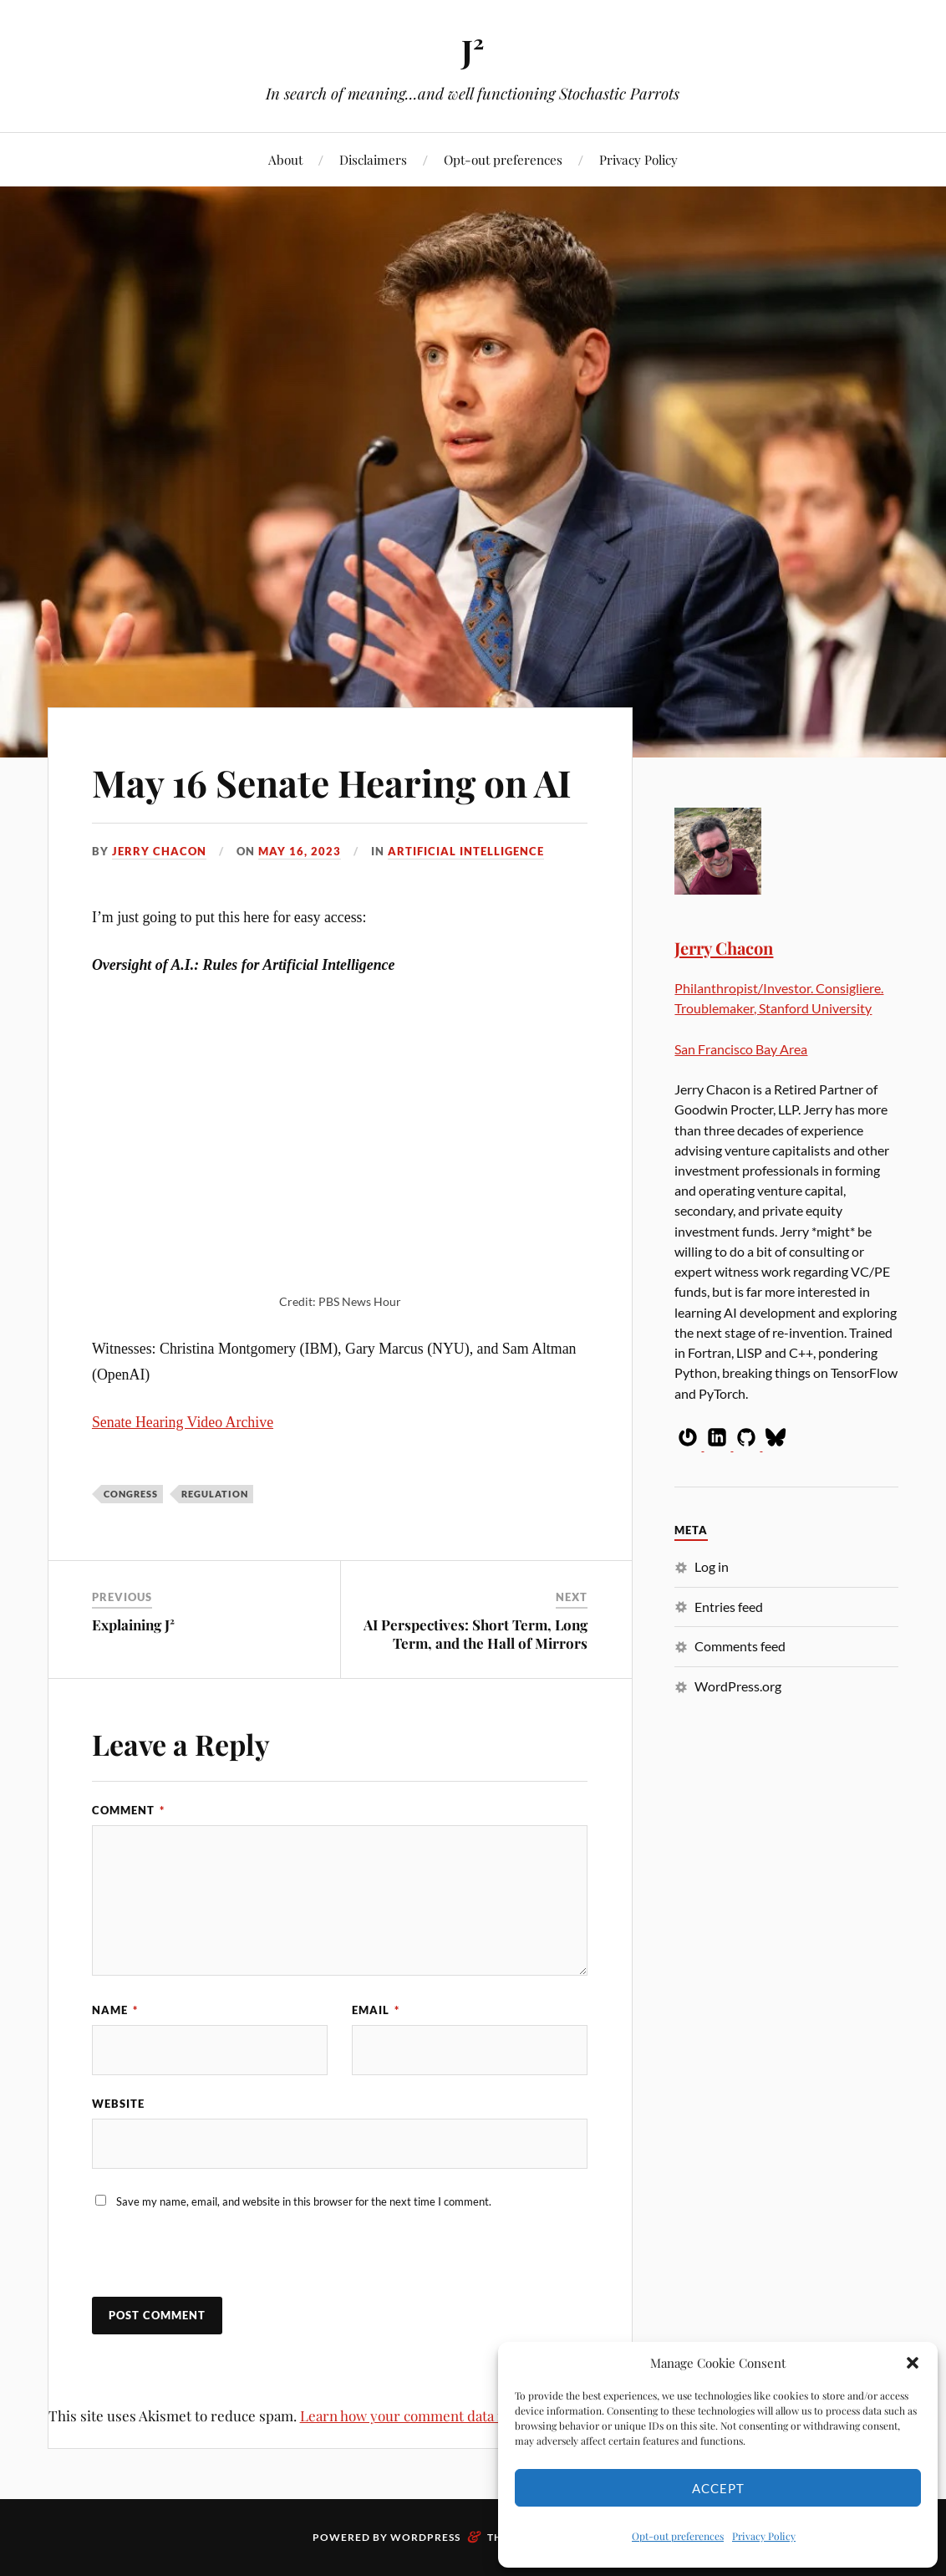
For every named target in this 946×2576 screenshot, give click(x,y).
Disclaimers (373, 159)
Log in (711, 1566)
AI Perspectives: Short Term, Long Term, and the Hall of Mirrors (475, 1633)
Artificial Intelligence (466, 851)
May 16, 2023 (299, 851)
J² (472, 50)
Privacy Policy (764, 2536)
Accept (718, 2488)
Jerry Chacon (159, 851)
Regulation (214, 1493)
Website (118, 2103)
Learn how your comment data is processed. (440, 2415)
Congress (131, 1493)
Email (375, 2010)
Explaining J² (133, 1624)
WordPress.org (737, 1686)
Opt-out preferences (678, 2536)
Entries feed (728, 1606)
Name (115, 2010)
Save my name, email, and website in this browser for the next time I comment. (303, 2201)
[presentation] (206, 2261)
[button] (912, 2362)
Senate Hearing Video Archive (182, 1422)
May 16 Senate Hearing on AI (332, 782)
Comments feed (740, 1646)
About (285, 159)
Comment (128, 1810)
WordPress (425, 2537)
